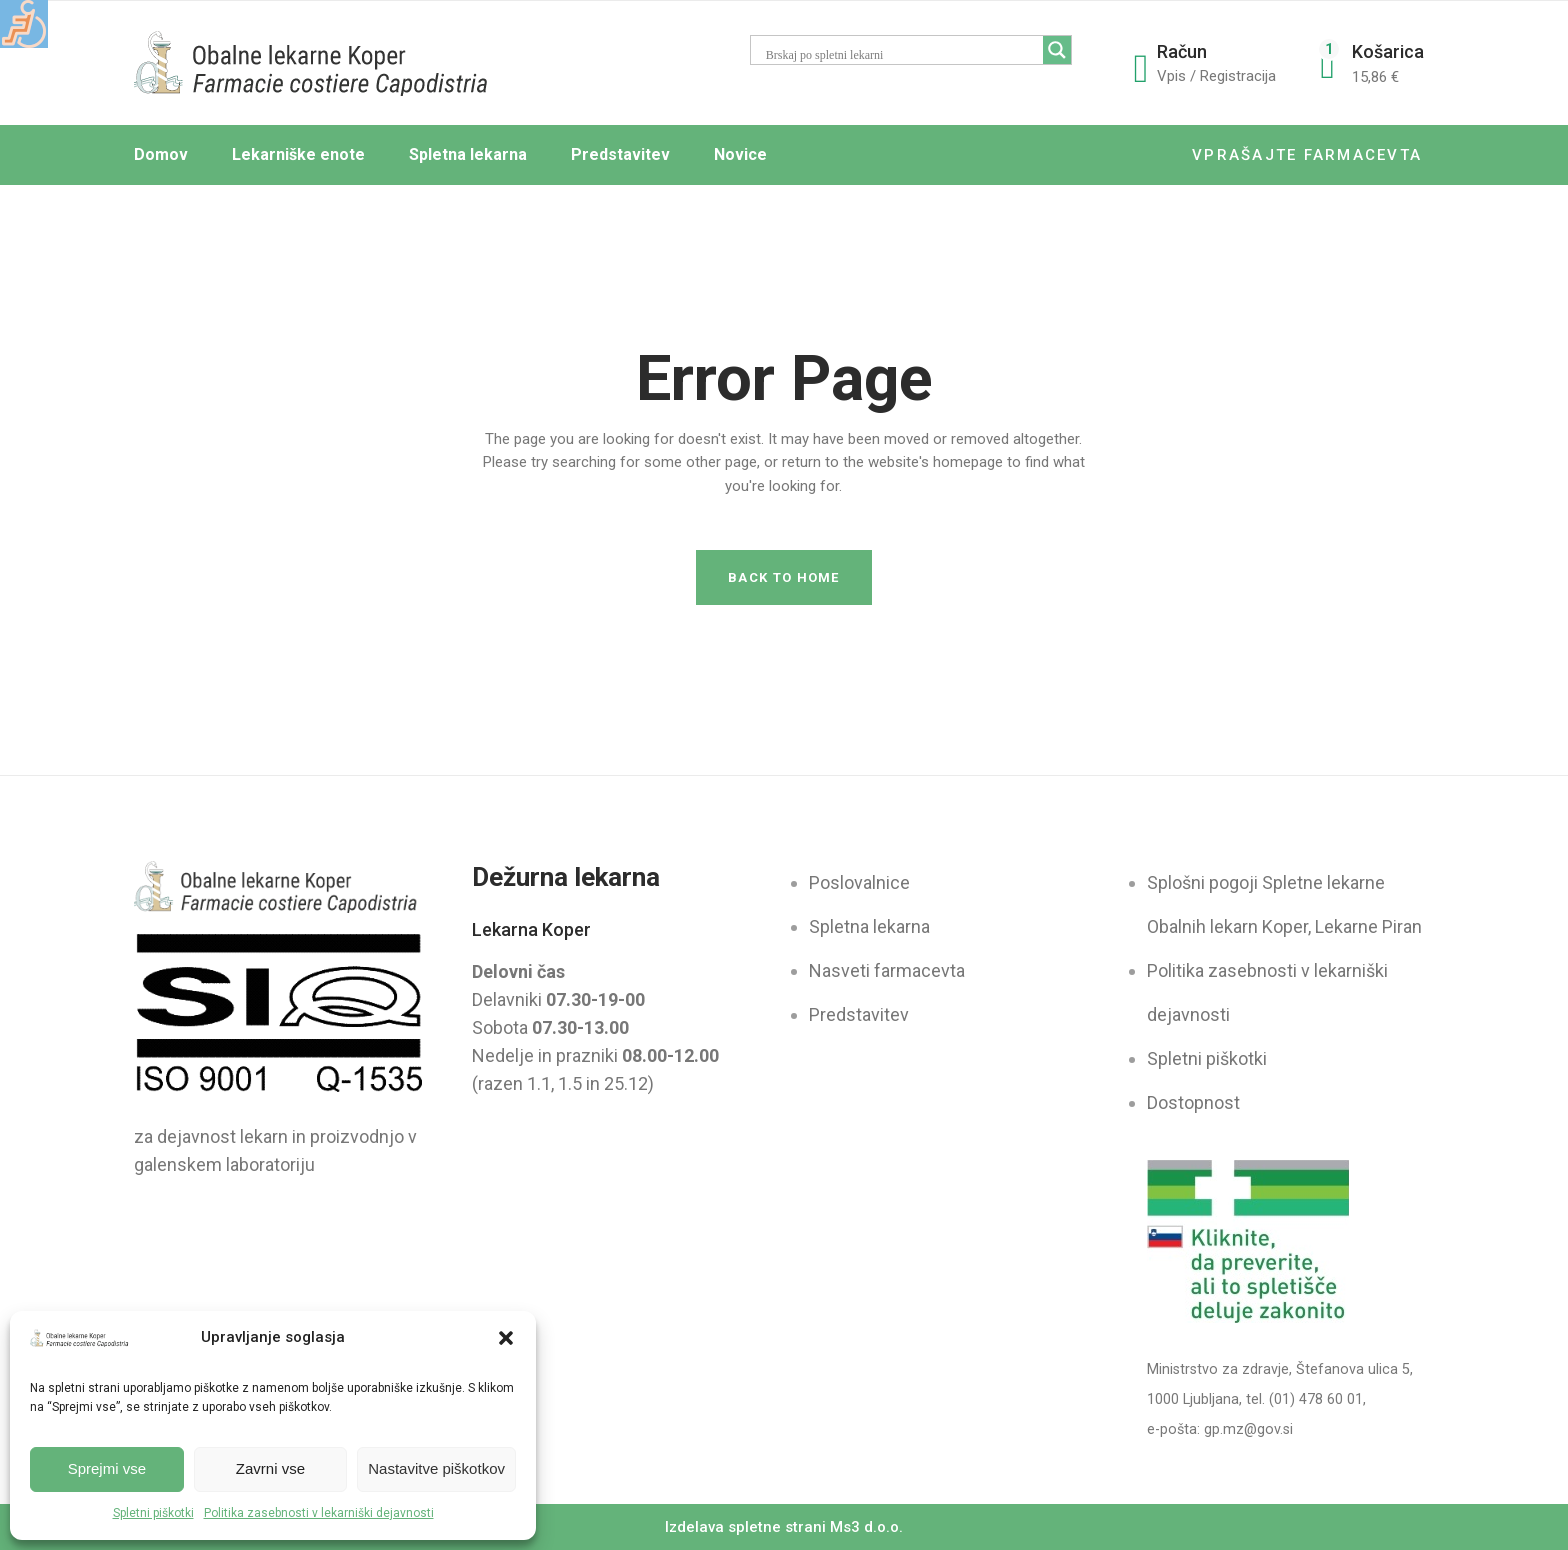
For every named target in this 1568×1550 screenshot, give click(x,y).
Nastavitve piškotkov (436, 1468)
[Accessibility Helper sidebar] (24, 24)
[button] (506, 1338)
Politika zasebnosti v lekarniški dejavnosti (319, 1513)
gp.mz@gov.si (1248, 1429)
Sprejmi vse (107, 1468)
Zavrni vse (270, 1468)
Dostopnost (1193, 1102)
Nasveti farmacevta (887, 970)
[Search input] (916, 55)
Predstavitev (859, 1014)
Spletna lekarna (869, 926)
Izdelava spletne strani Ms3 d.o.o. (784, 1527)
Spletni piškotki (153, 1513)
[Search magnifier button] (1057, 50)
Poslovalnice (859, 882)
